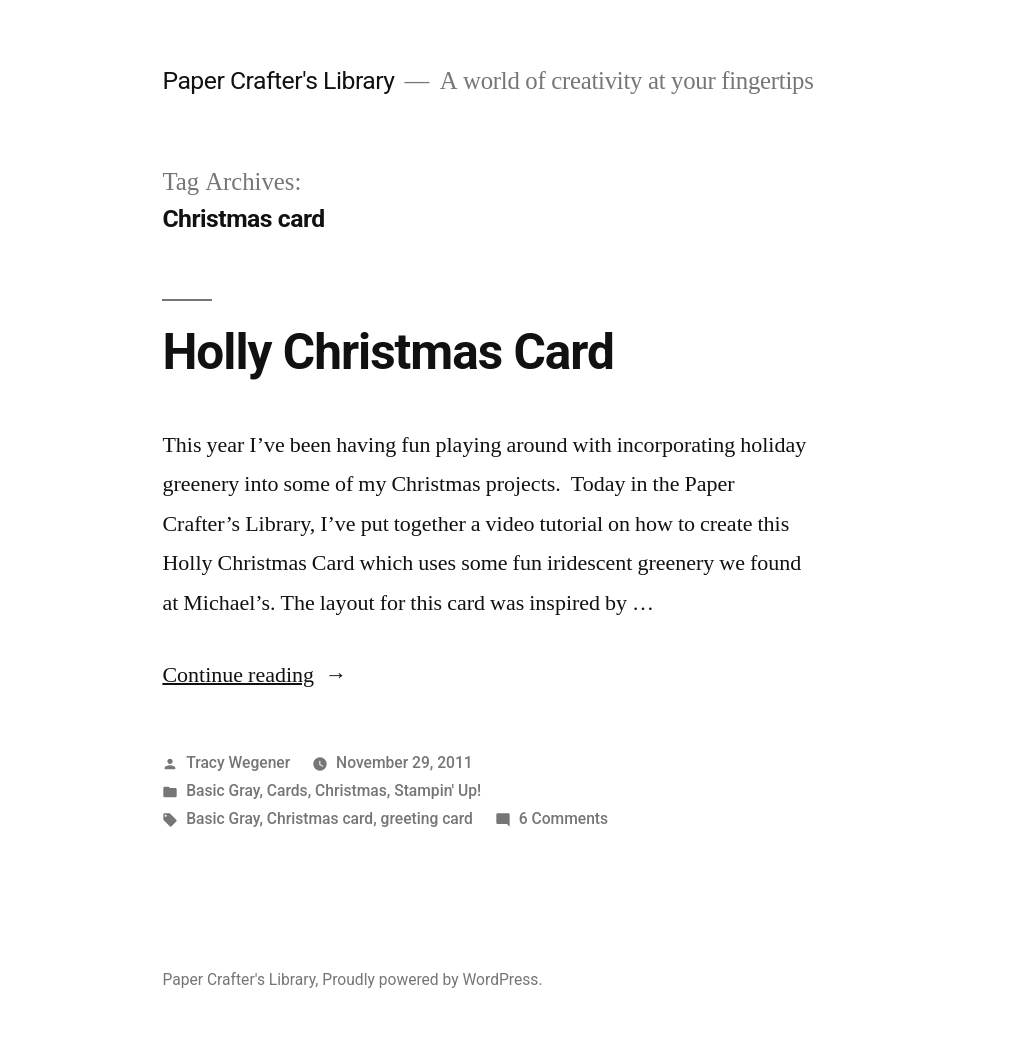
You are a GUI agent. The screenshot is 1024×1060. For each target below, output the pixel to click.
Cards (287, 790)
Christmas (351, 790)
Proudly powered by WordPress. (432, 979)
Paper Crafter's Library (278, 80)
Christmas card (320, 818)
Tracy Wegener (238, 762)
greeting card (427, 818)
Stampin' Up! (437, 790)
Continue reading (254, 675)
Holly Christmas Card (388, 352)
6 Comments (563, 818)
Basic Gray (222, 790)
